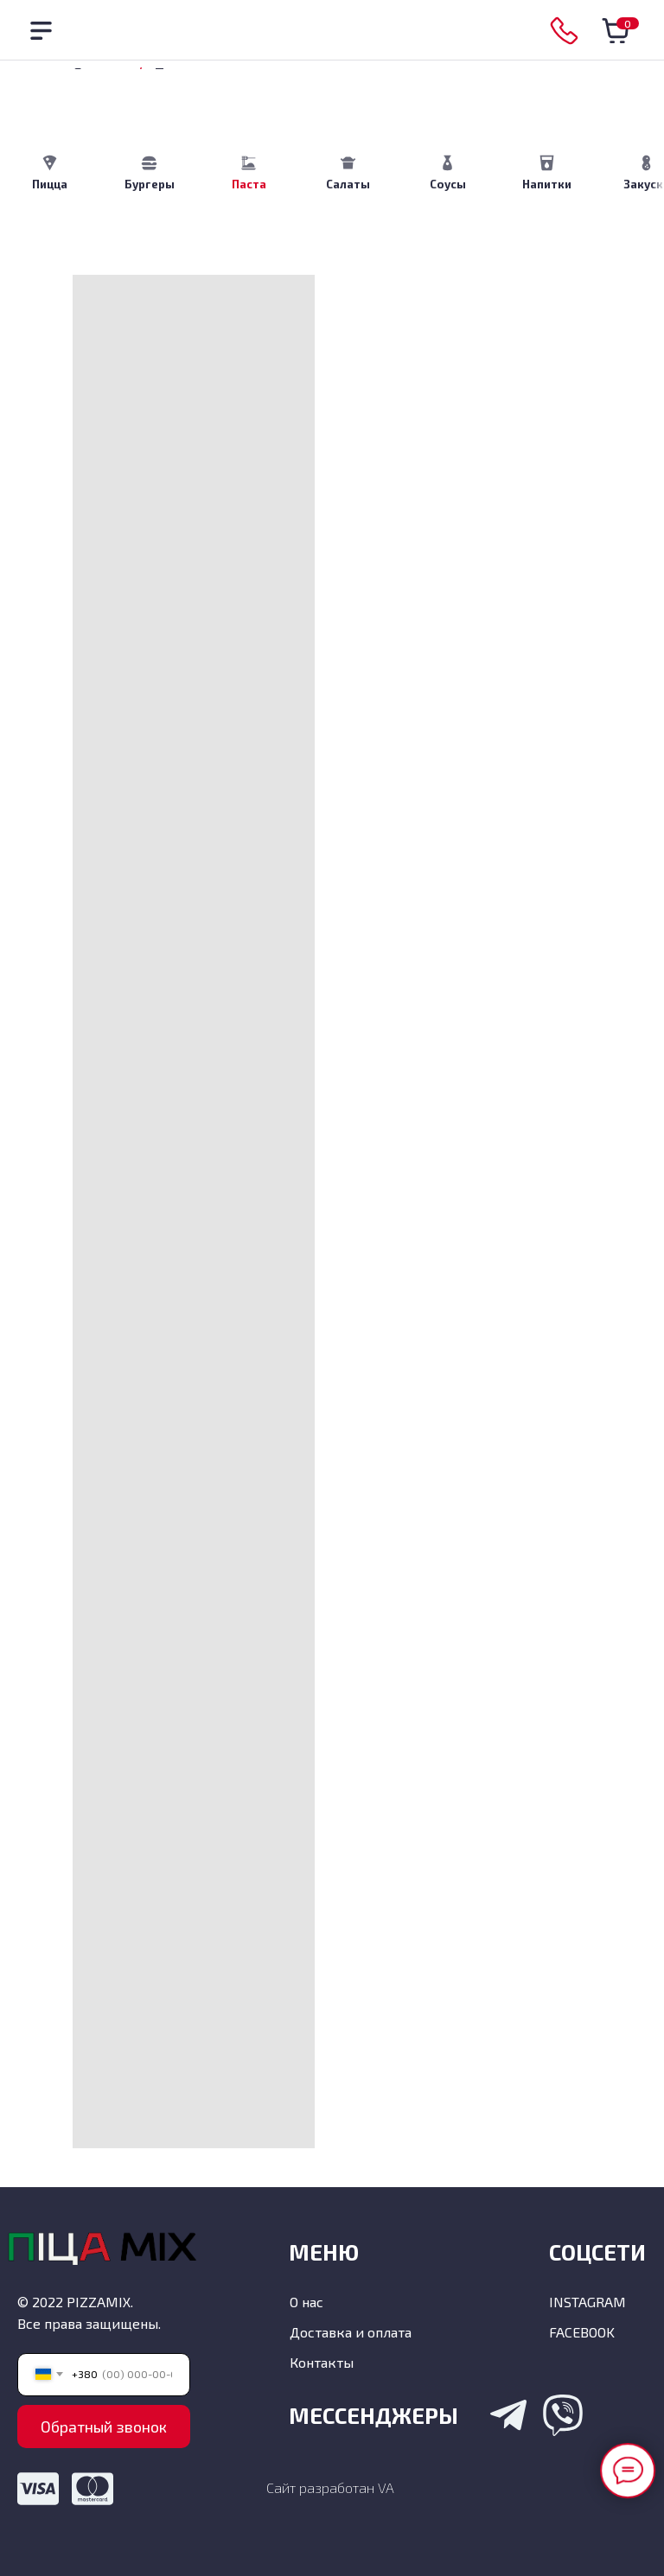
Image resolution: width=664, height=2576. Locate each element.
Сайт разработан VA (330, 2487)
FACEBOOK (582, 2332)
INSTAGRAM (587, 2301)
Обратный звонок (104, 2426)
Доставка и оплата (351, 2332)
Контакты (322, 2362)
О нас (306, 2301)
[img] (333, 30)
